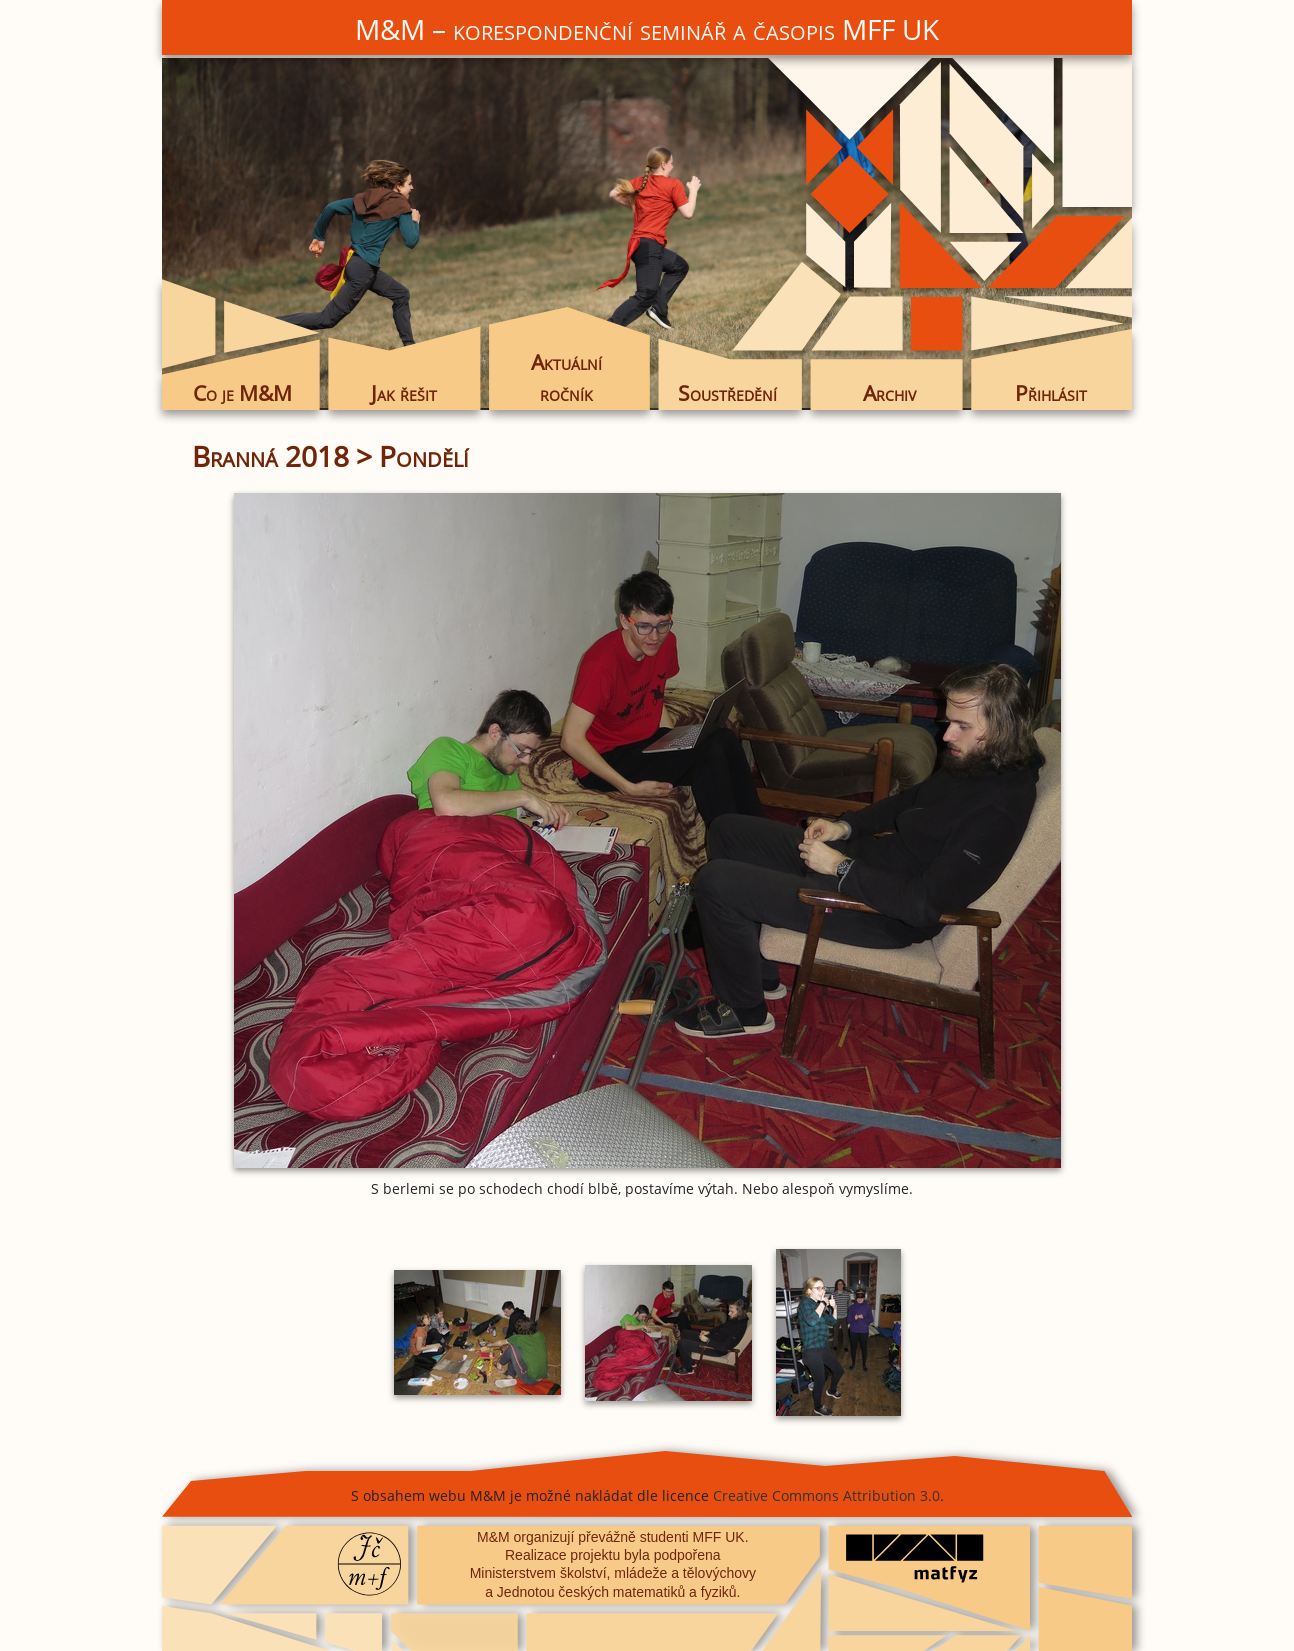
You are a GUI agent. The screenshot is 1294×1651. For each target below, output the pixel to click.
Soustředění (727, 393)
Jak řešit (404, 393)
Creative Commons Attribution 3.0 (826, 1495)
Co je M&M (242, 393)
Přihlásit (1051, 393)
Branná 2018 (270, 456)
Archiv (889, 393)
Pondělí (424, 456)
